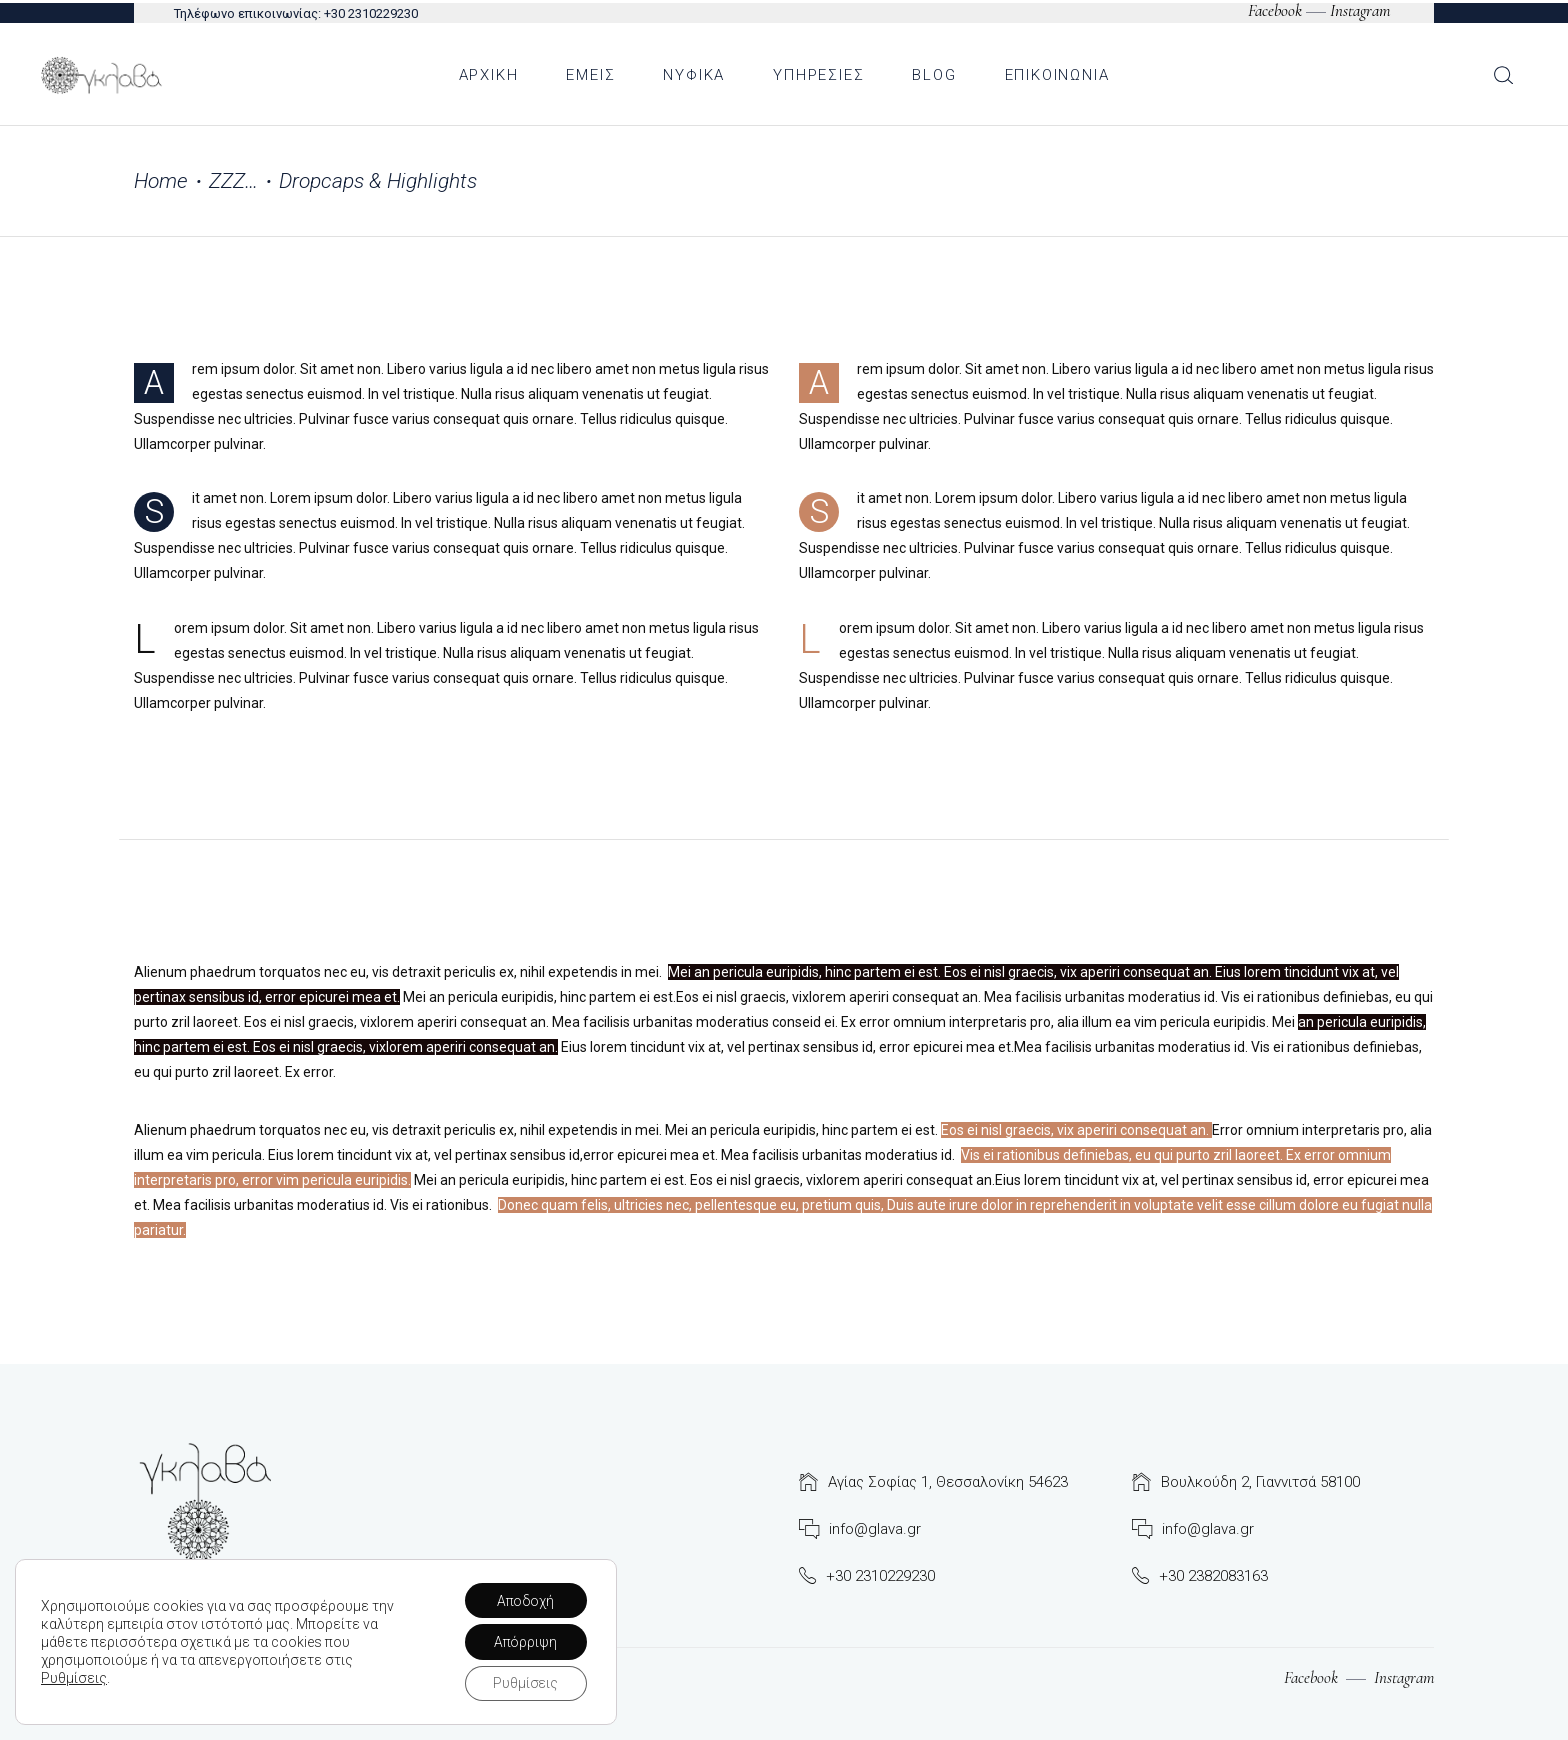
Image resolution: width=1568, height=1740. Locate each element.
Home (161, 181)
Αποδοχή (524, 1599)
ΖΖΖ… (233, 181)
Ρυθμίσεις (74, 1677)
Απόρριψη (524, 1641)
